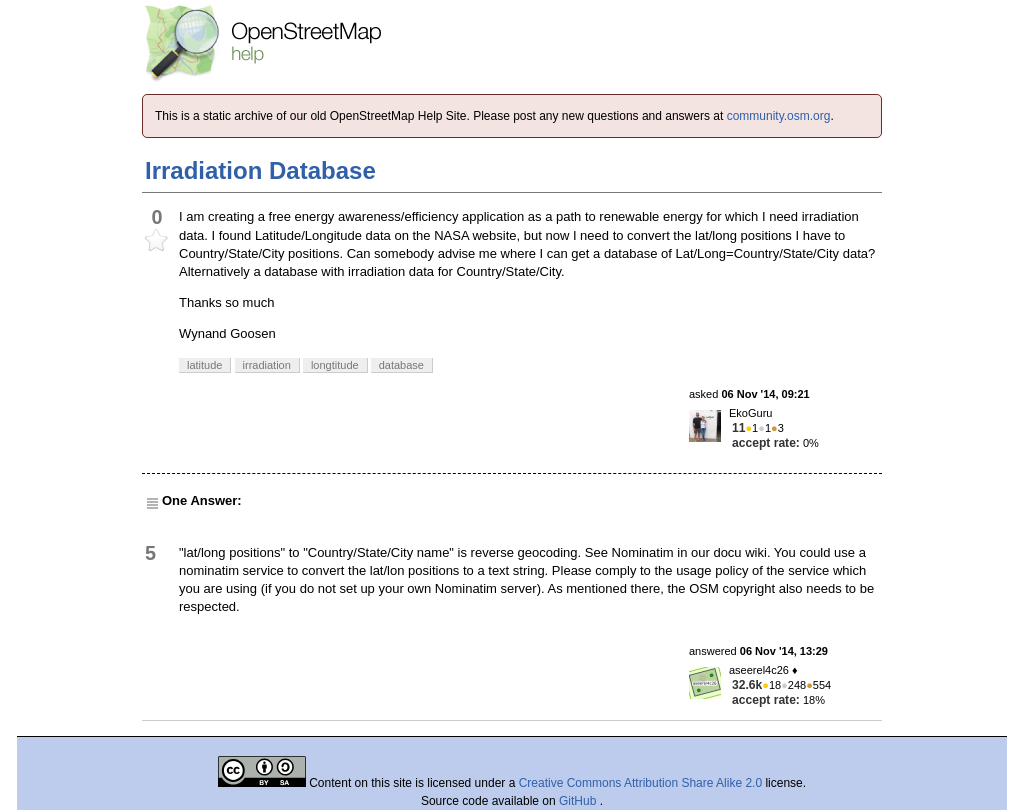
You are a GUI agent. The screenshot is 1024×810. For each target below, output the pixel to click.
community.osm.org (779, 116)
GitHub (579, 801)
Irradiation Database (260, 170)
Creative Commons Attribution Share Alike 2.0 (640, 783)
